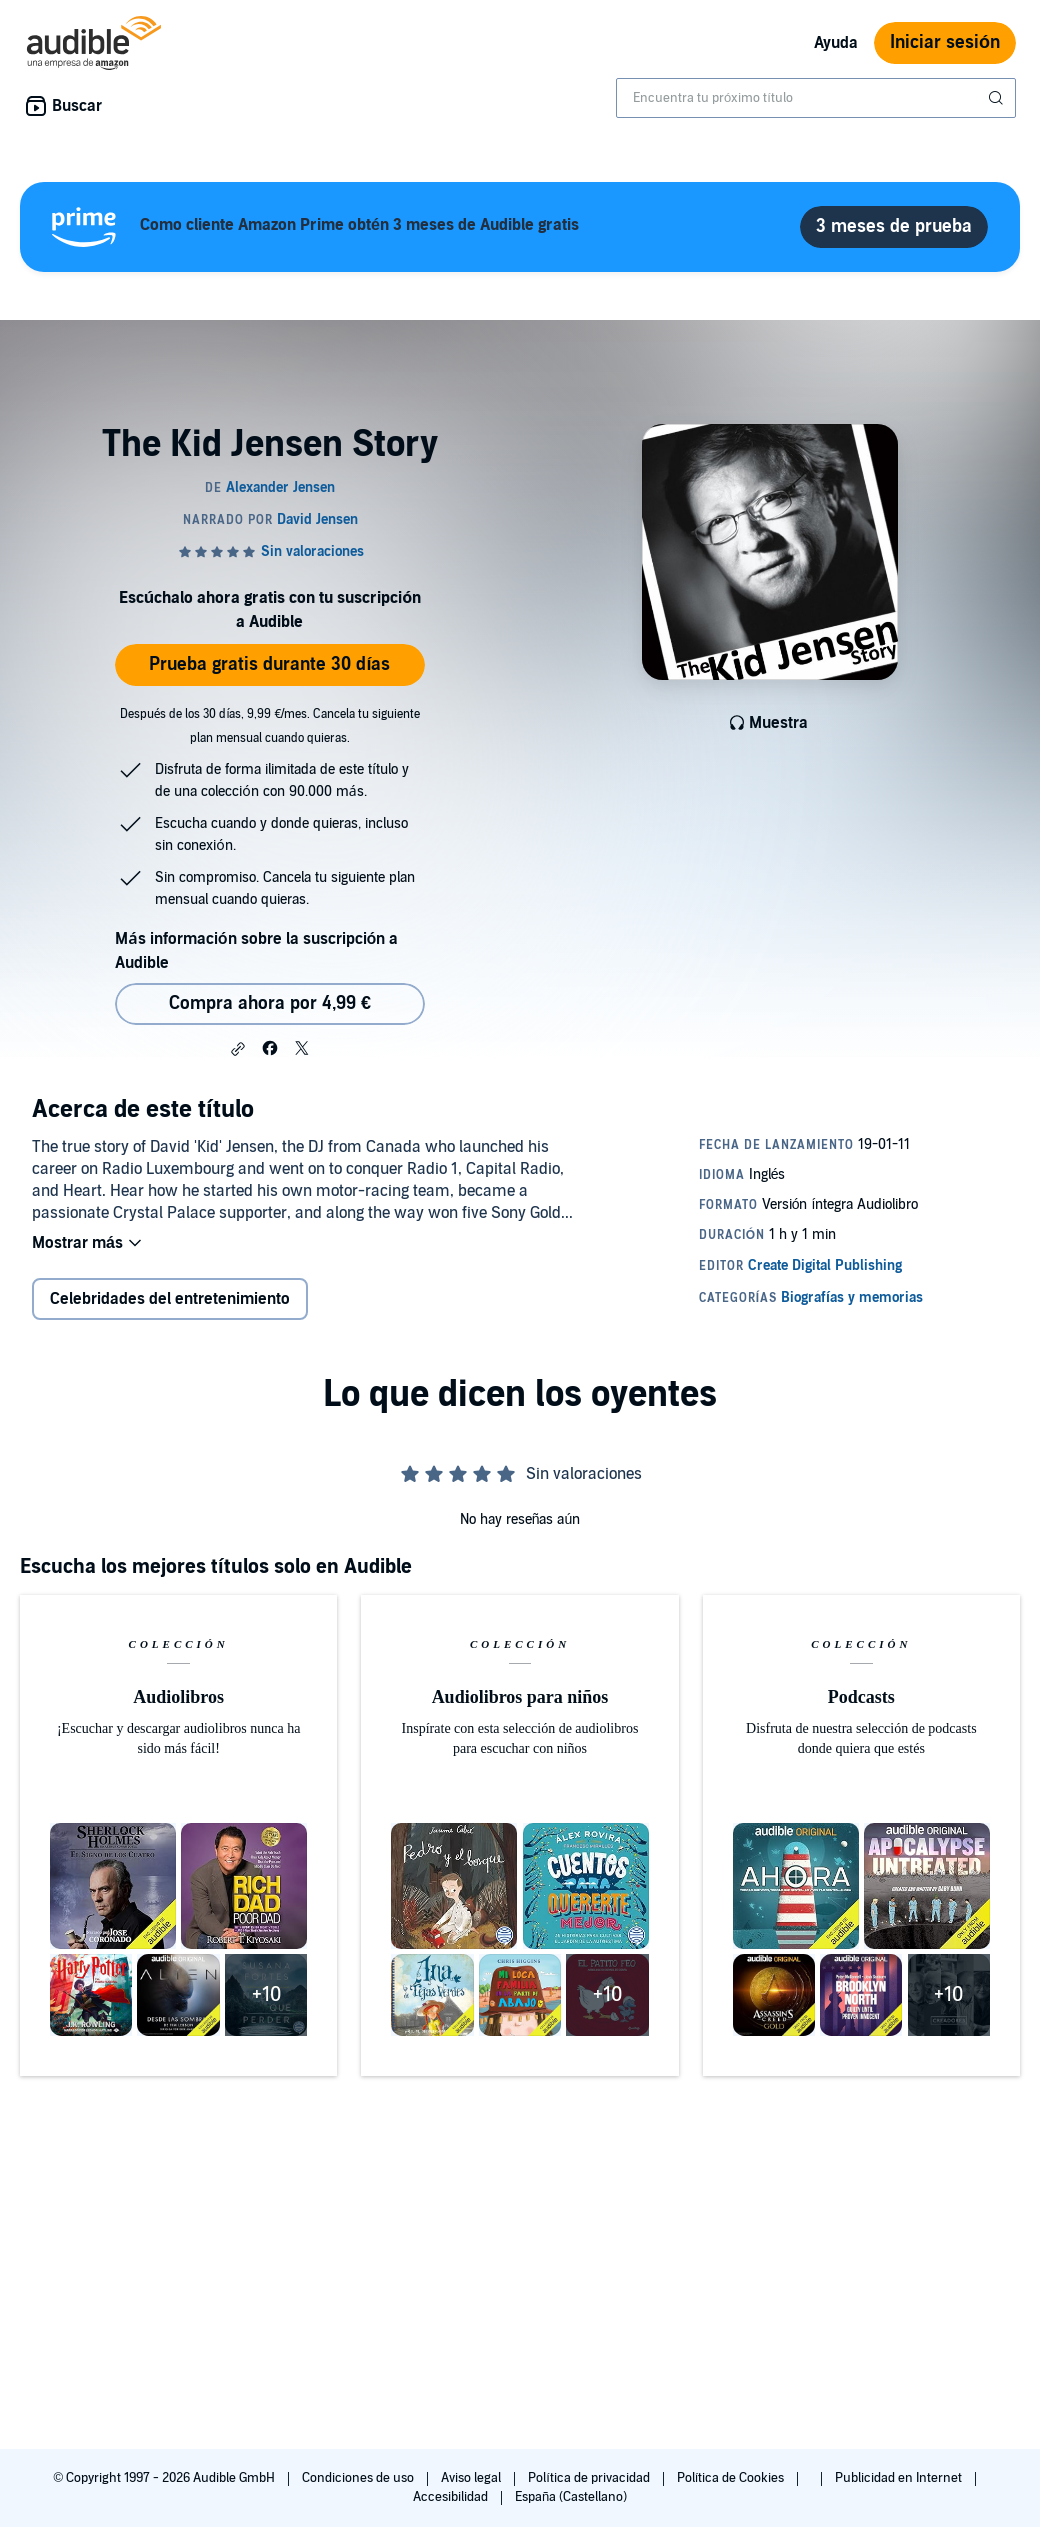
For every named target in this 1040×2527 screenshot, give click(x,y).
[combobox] (816, 98)
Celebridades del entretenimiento (170, 1299)
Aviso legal (472, 2478)
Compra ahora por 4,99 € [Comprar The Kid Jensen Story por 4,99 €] (270, 1003)
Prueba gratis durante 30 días (269, 664)
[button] (238, 1049)
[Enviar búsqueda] (998, 98)
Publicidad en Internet (900, 2478)
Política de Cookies (732, 2478)
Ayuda (836, 43)
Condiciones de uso (359, 2478)
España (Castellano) (571, 2497)
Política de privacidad (590, 2478)
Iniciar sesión (945, 42)
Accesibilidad (452, 2497)
